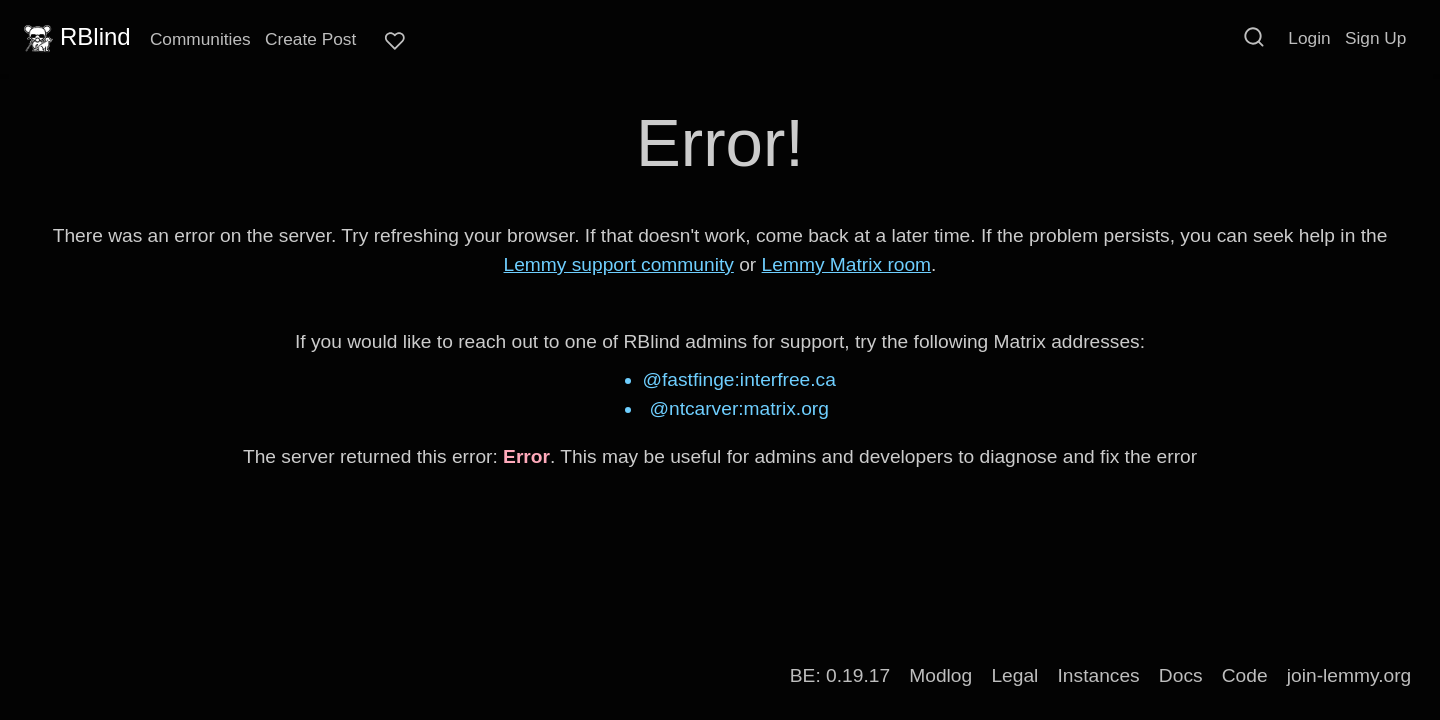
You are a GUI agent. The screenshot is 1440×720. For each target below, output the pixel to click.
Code (1245, 675)
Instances (1099, 675)
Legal (1014, 675)
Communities (200, 39)
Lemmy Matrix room (847, 264)
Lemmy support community (619, 264)
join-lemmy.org (1349, 675)
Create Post (310, 39)
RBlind (75, 37)
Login (1309, 38)
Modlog (940, 675)
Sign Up (1375, 38)
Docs (1181, 675)
